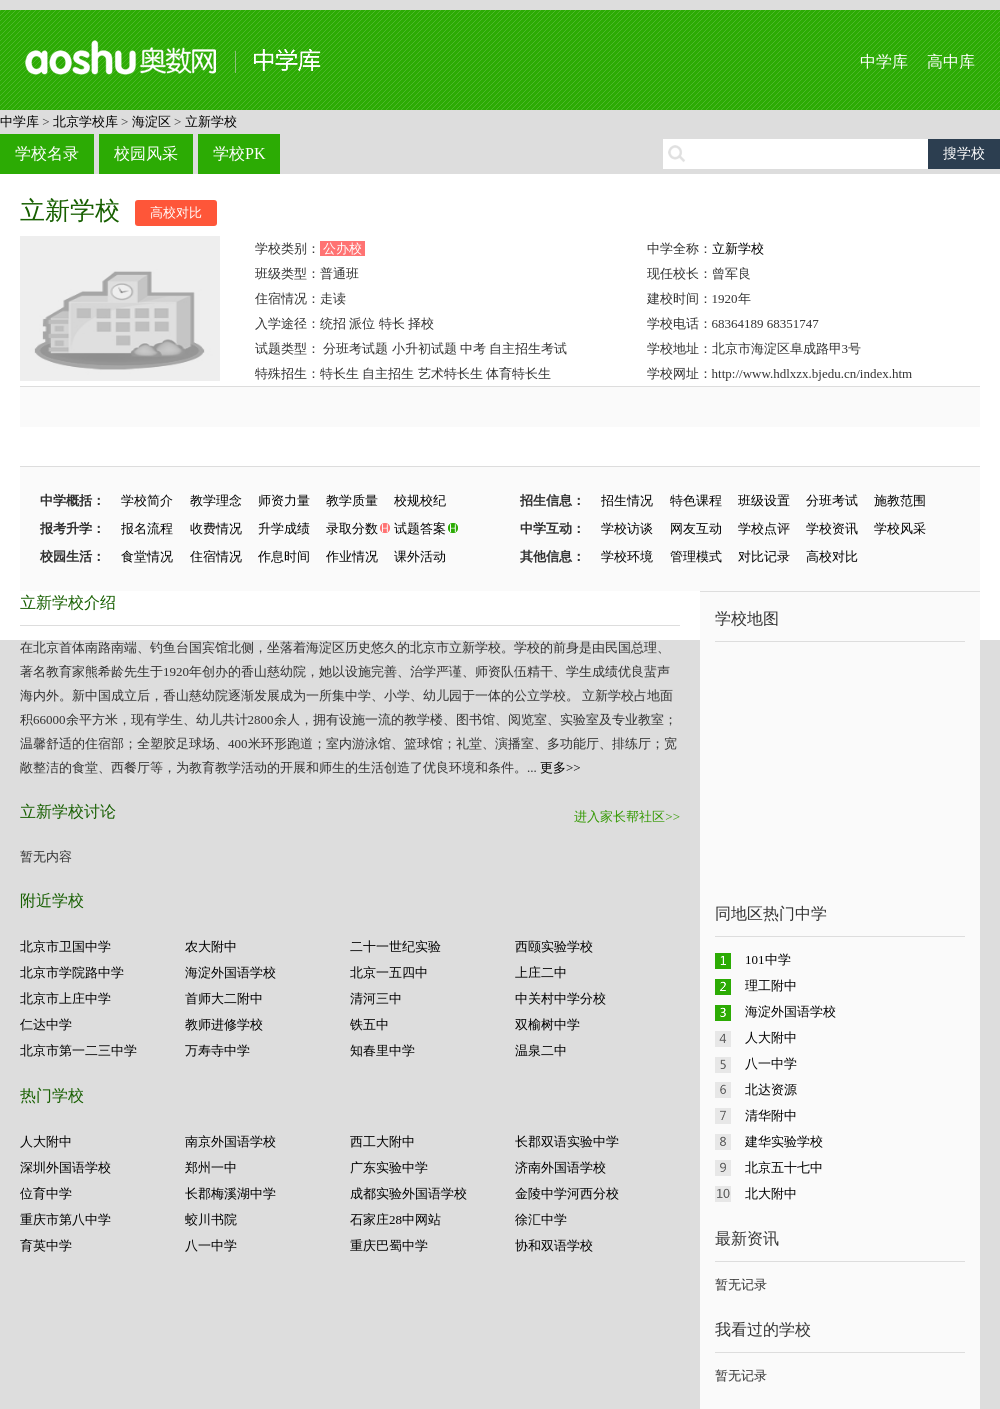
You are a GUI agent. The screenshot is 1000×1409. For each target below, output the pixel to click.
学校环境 (627, 556)
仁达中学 (46, 1024)
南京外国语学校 (230, 1141)
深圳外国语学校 (65, 1167)
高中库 (951, 61)
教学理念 (216, 500)
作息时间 (284, 556)
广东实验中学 (389, 1167)
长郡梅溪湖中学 (230, 1193)
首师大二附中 (224, 998)
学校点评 (764, 528)
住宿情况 (216, 556)
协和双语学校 (554, 1245)
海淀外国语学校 (230, 972)
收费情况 (216, 528)
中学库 (884, 61)
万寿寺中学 (217, 1050)
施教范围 (900, 500)
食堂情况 (147, 556)
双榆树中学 (547, 1024)
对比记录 (764, 556)
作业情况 (352, 556)
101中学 (768, 959)
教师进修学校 (224, 1024)
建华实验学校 (784, 1141)
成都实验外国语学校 (408, 1193)
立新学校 (211, 121)
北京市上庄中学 (65, 998)
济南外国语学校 (560, 1167)
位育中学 (46, 1193)
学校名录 (47, 153)
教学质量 (352, 500)
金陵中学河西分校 (567, 1193)
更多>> (560, 767)
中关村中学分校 (560, 998)
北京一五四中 (389, 972)
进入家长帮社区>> (627, 816)
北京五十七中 (784, 1167)
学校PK (239, 153)
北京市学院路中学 (72, 972)
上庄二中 (541, 972)
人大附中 (46, 1141)
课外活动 (420, 556)
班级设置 (764, 500)
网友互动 (696, 528)
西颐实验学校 (554, 946)
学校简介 (147, 500)
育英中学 (46, 1245)
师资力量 (284, 500)
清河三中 (376, 998)
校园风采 (146, 153)
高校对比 (176, 212)
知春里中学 (382, 1050)
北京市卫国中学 (65, 946)
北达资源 (771, 1089)
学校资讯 (832, 528)
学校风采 (900, 528)
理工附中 (771, 985)
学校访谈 (627, 528)
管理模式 (696, 556)
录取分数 (352, 528)
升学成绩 (284, 528)
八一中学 (211, 1245)
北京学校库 (85, 121)
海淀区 (151, 121)
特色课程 (696, 500)
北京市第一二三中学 (78, 1050)
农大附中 (211, 946)
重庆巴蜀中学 (389, 1245)
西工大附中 (382, 1141)
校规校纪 (420, 500)
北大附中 (771, 1193)
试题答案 (420, 528)
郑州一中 (211, 1167)
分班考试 (832, 500)
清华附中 (771, 1115)
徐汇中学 (541, 1219)
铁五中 (369, 1024)
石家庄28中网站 (395, 1219)
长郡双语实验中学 (567, 1141)
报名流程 (147, 528)
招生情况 (627, 500)
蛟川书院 (211, 1219)
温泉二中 (541, 1050)
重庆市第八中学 (65, 1219)
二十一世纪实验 (395, 946)
